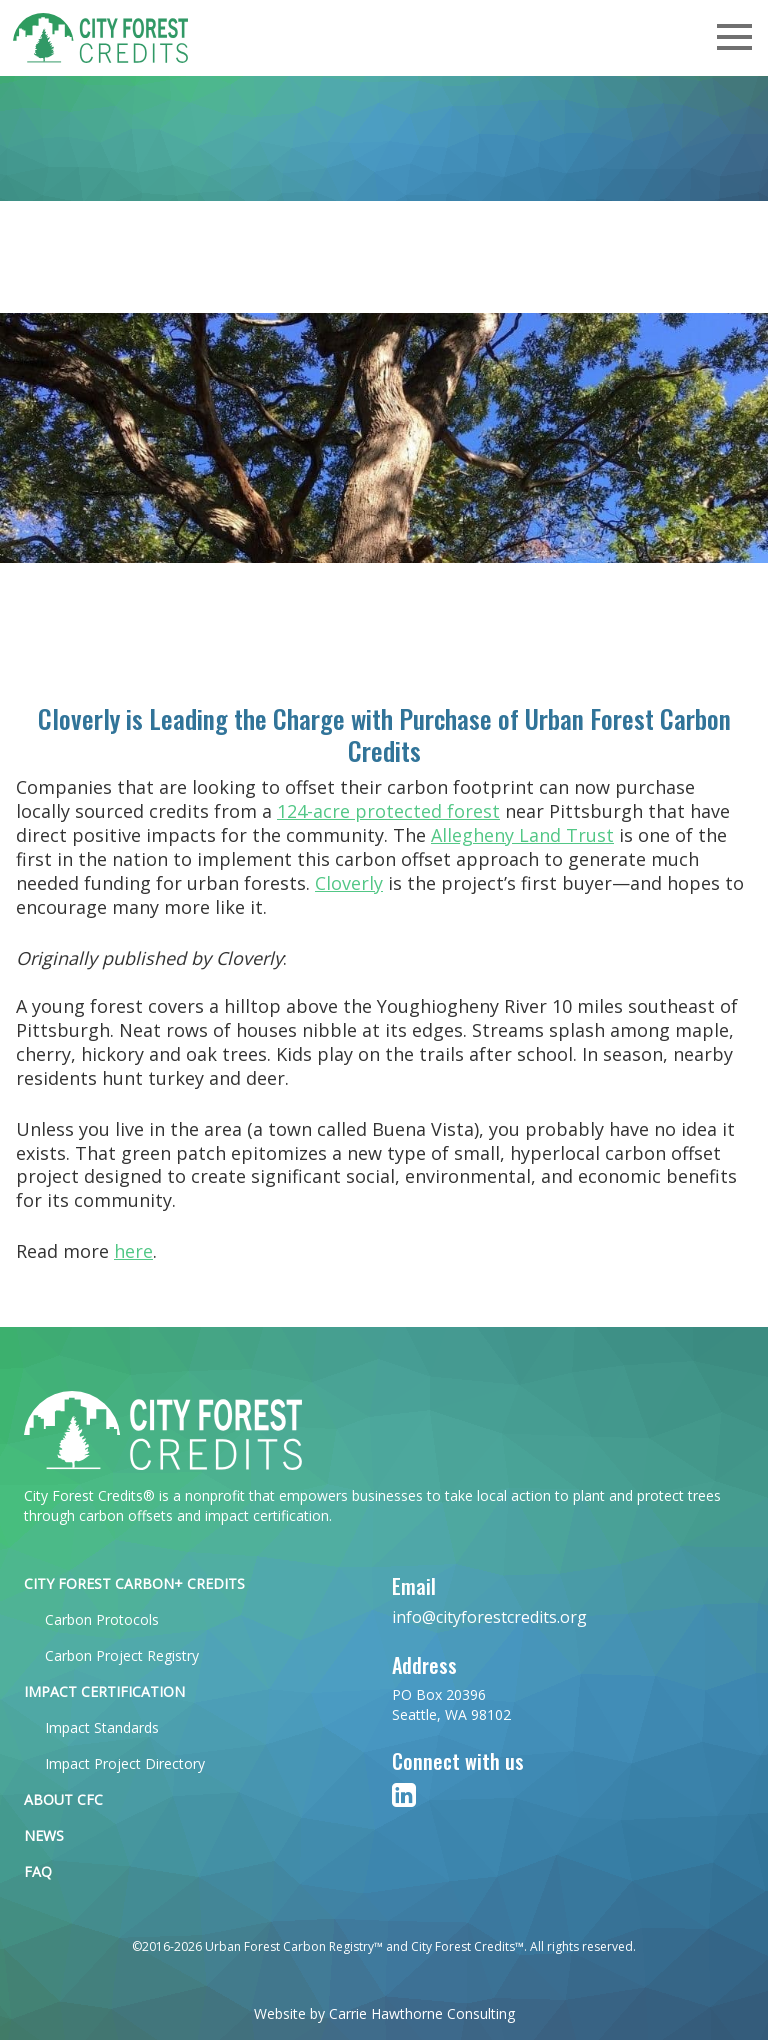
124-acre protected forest (388, 811)
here (133, 1251)
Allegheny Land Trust (522, 835)
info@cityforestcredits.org (489, 1617)
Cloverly (349, 883)
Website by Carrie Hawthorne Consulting (384, 2013)
